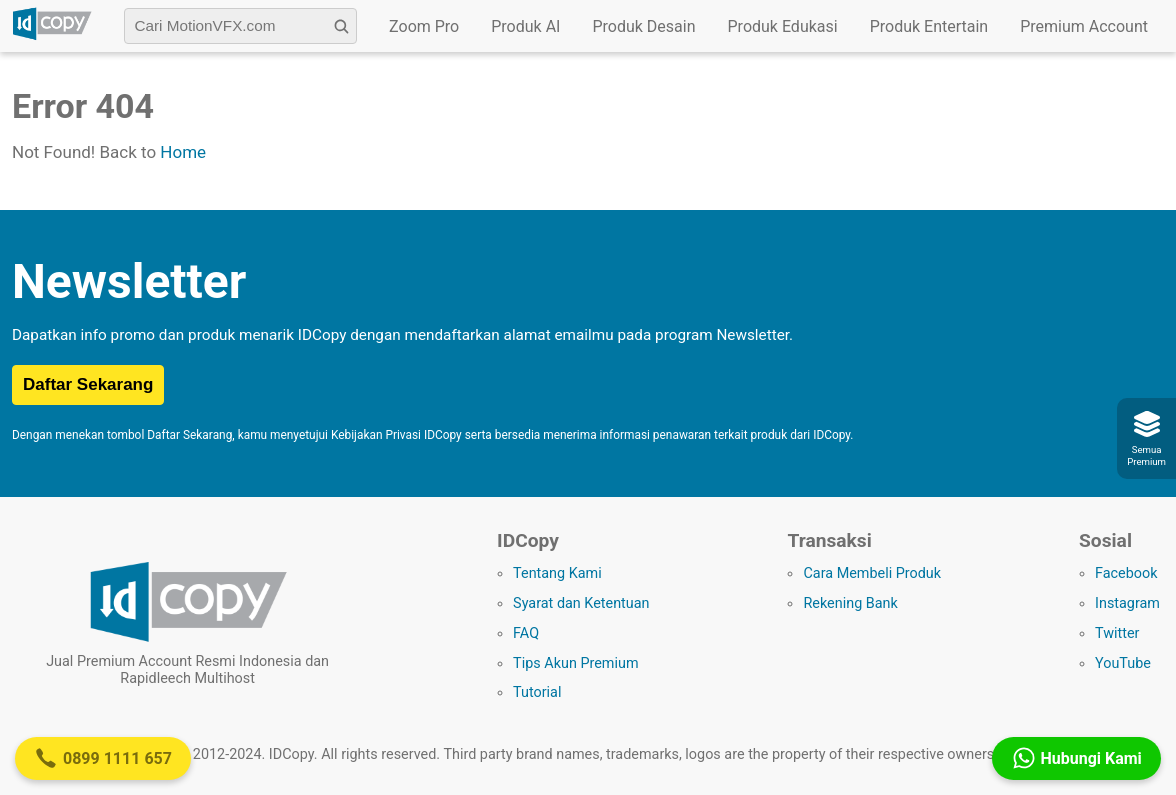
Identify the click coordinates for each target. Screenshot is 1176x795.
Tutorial (537, 692)
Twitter (1117, 633)
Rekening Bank (850, 603)
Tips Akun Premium (575, 663)
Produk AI (525, 26)
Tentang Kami (557, 573)
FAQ (526, 633)
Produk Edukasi (783, 26)
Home (183, 152)
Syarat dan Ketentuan (581, 603)
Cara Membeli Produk (872, 573)
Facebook (1126, 573)
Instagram (1127, 603)
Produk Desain (643, 26)
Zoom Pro (424, 26)
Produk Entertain (929, 26)
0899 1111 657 (103, 758)
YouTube (1123, 663)
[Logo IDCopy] (52, 37)
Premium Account (1084, 26)
